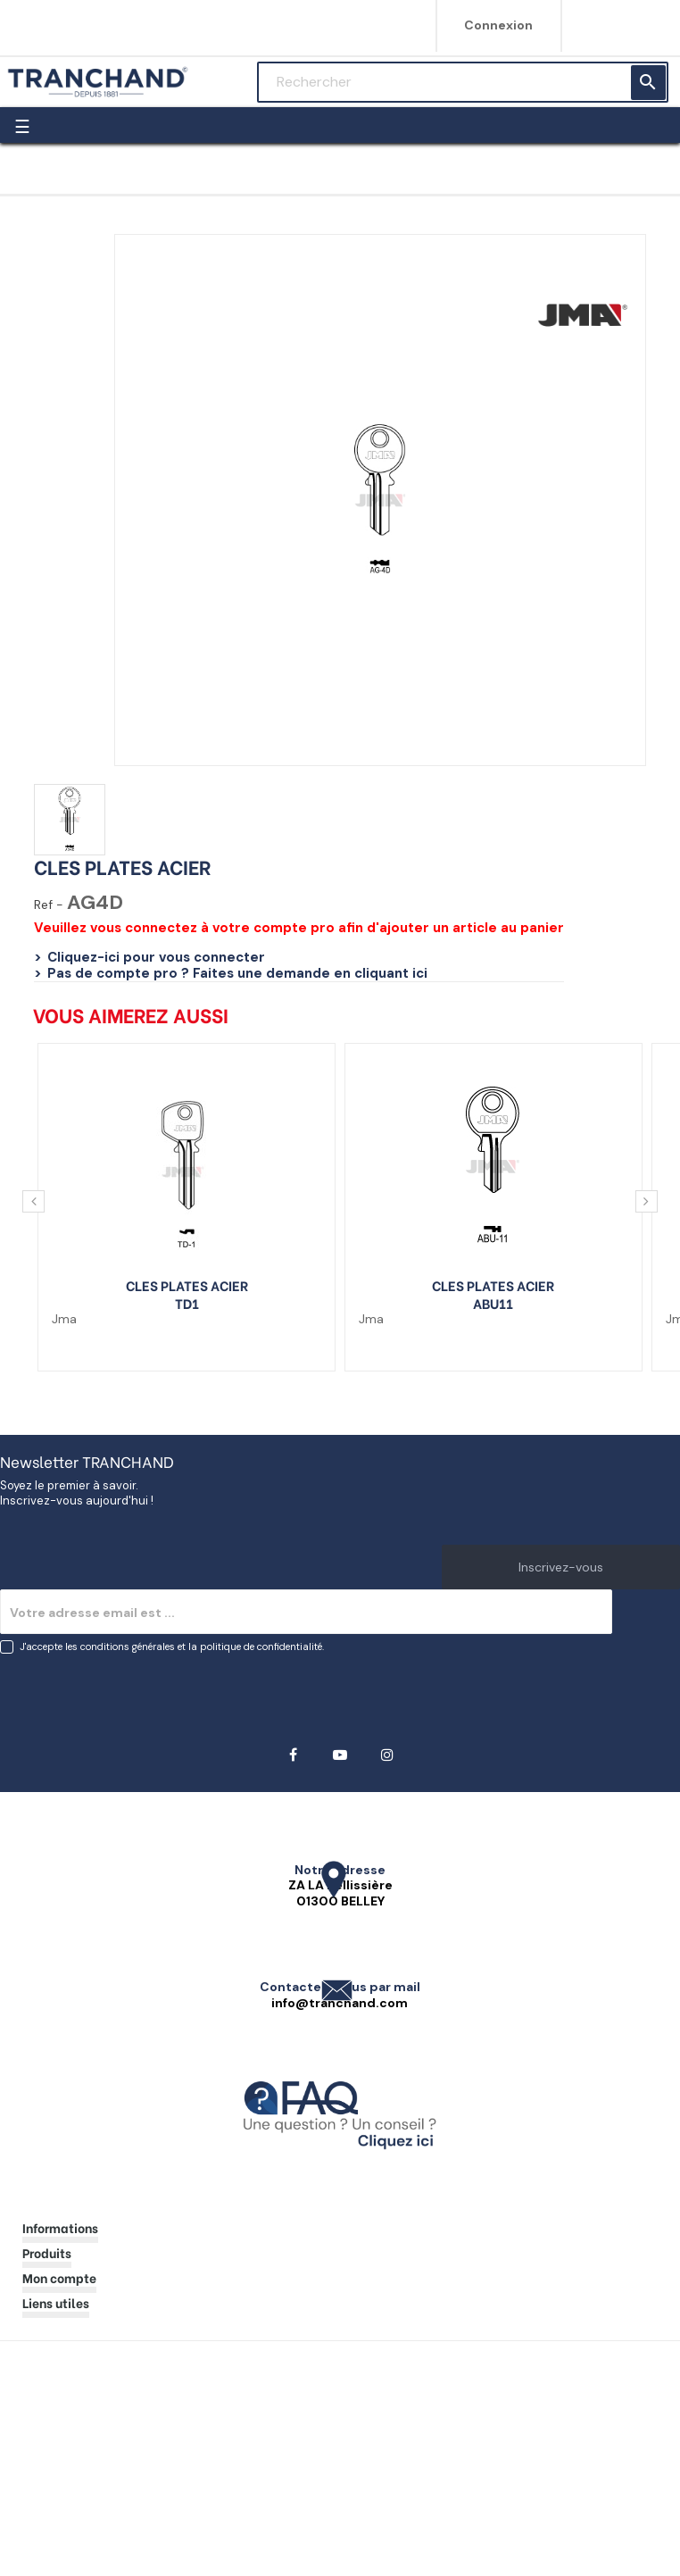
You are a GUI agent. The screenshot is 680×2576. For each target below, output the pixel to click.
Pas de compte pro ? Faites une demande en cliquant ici (237, 973)
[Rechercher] (462, 82)
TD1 (187, 1303)
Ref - (48, 905)
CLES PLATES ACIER (187, 1285)
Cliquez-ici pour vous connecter (156, 957)
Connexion (498, 25)
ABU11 (493, 1303)
